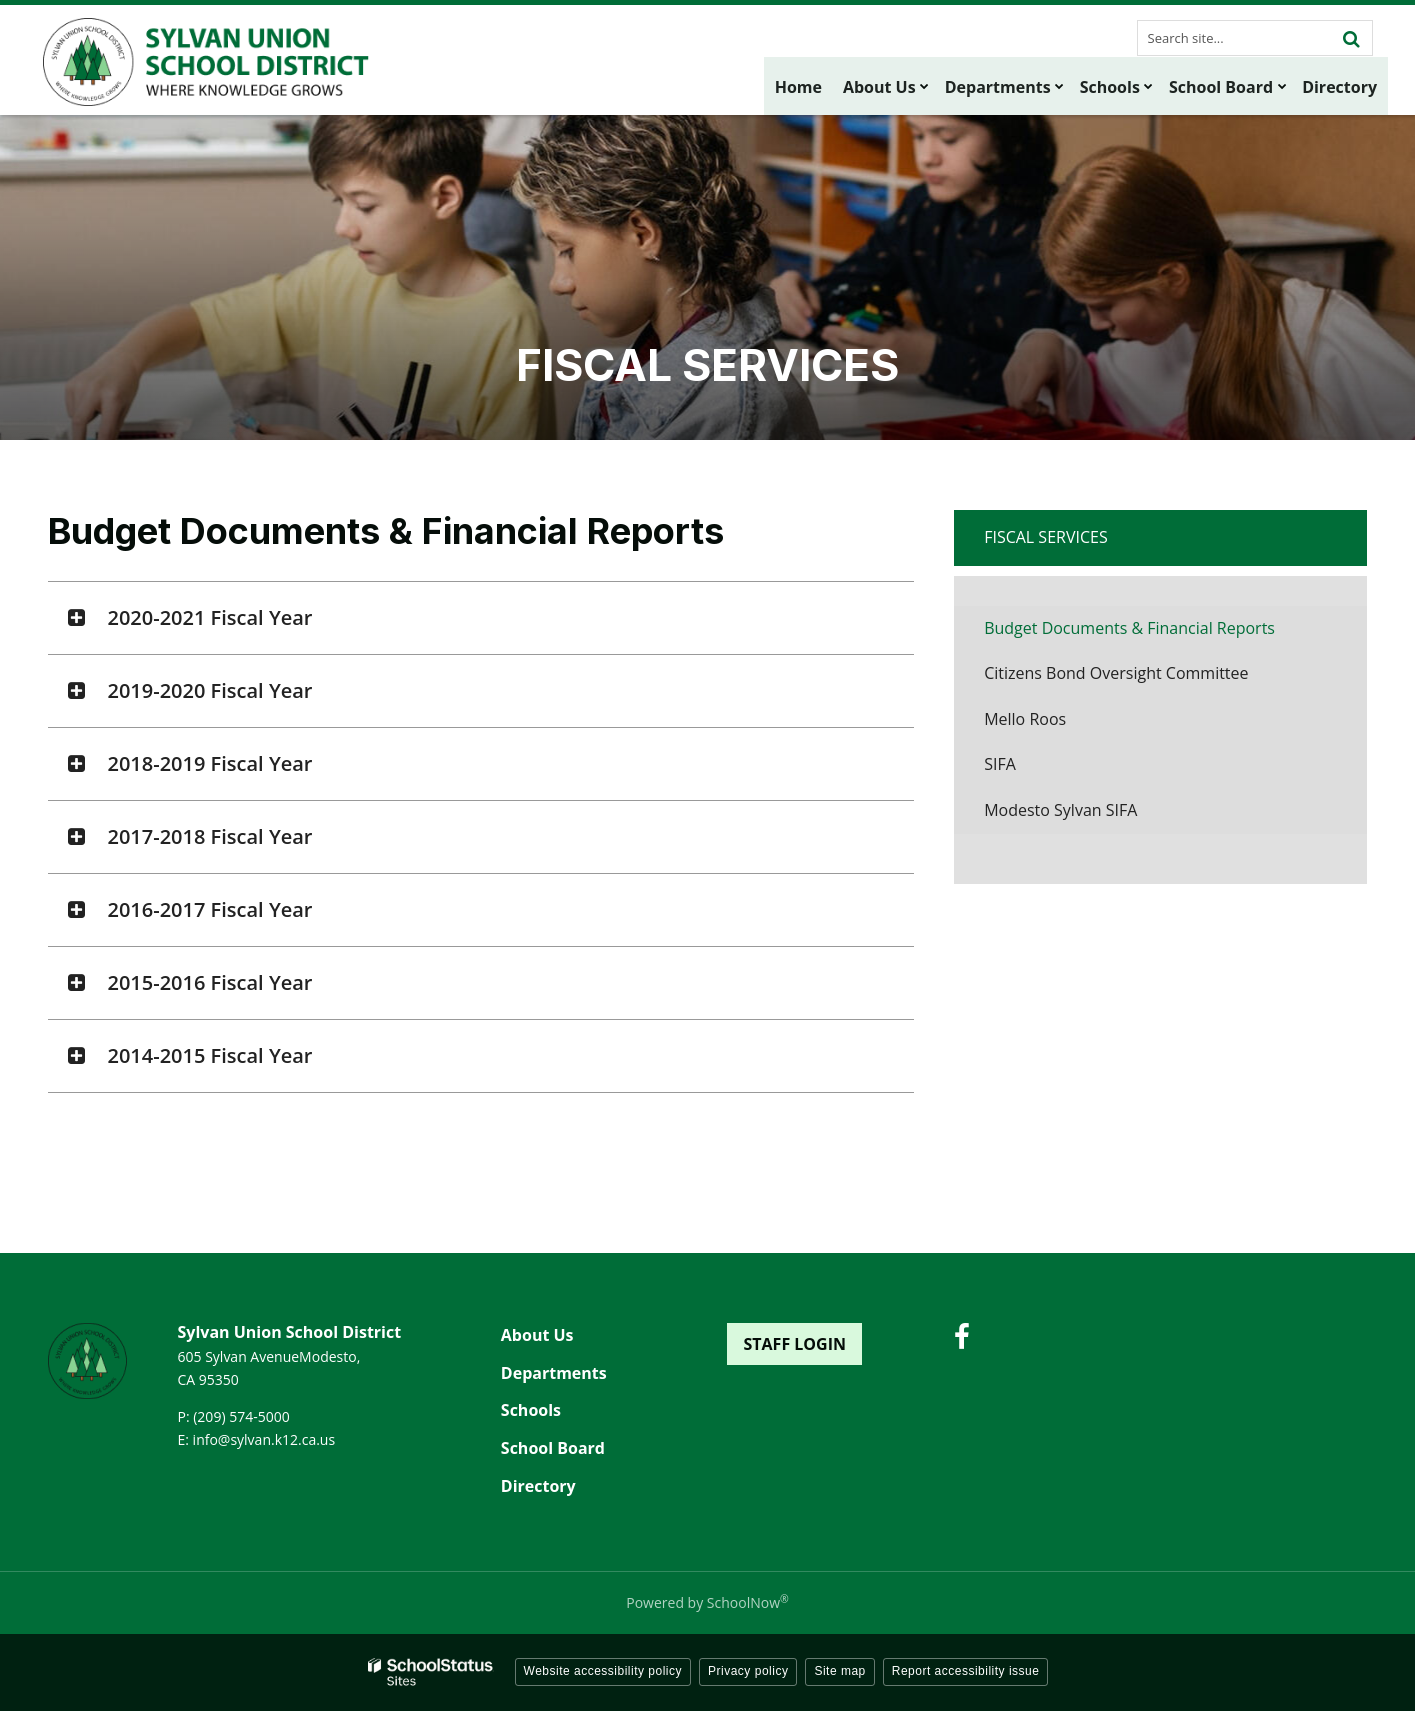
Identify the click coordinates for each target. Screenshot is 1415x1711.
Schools (531, 1410)
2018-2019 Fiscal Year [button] (210, 763)
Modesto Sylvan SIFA (1060, 810)
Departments (554, 1373)
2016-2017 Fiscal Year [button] (210, 909)
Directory (538, 1486)
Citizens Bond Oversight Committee (1116, 673)
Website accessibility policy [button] (603, 1671)
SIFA (1000, 764)
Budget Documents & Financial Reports (1129, 628)
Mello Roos (1025, 719)
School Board (553, 1448)
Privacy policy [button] (748, 1671)
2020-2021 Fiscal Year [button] (210, 617)
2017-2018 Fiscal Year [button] (210, 836)
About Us (537, 1335)
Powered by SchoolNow (707, 1602)
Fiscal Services (1046, 537)
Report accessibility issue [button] (966, 1671)
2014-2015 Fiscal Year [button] (210, 1055)
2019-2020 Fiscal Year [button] (210, 690)
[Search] (1352, 38)
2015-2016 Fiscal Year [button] (210, 982)
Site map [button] (839, 1671)
